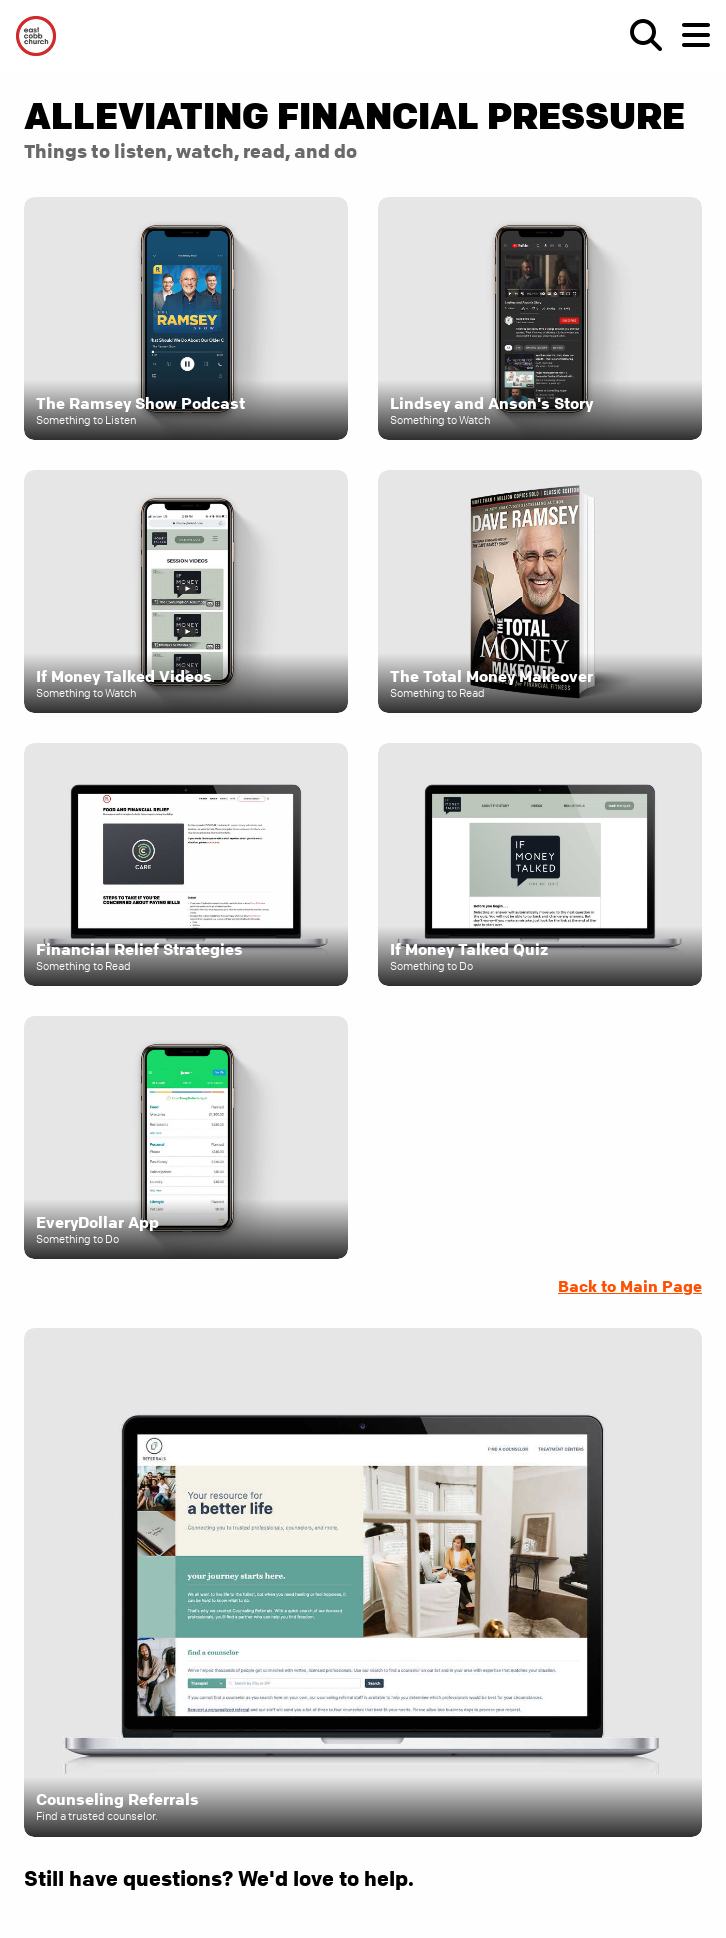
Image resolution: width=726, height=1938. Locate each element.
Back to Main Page (630, 1286)
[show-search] (638, 35)
